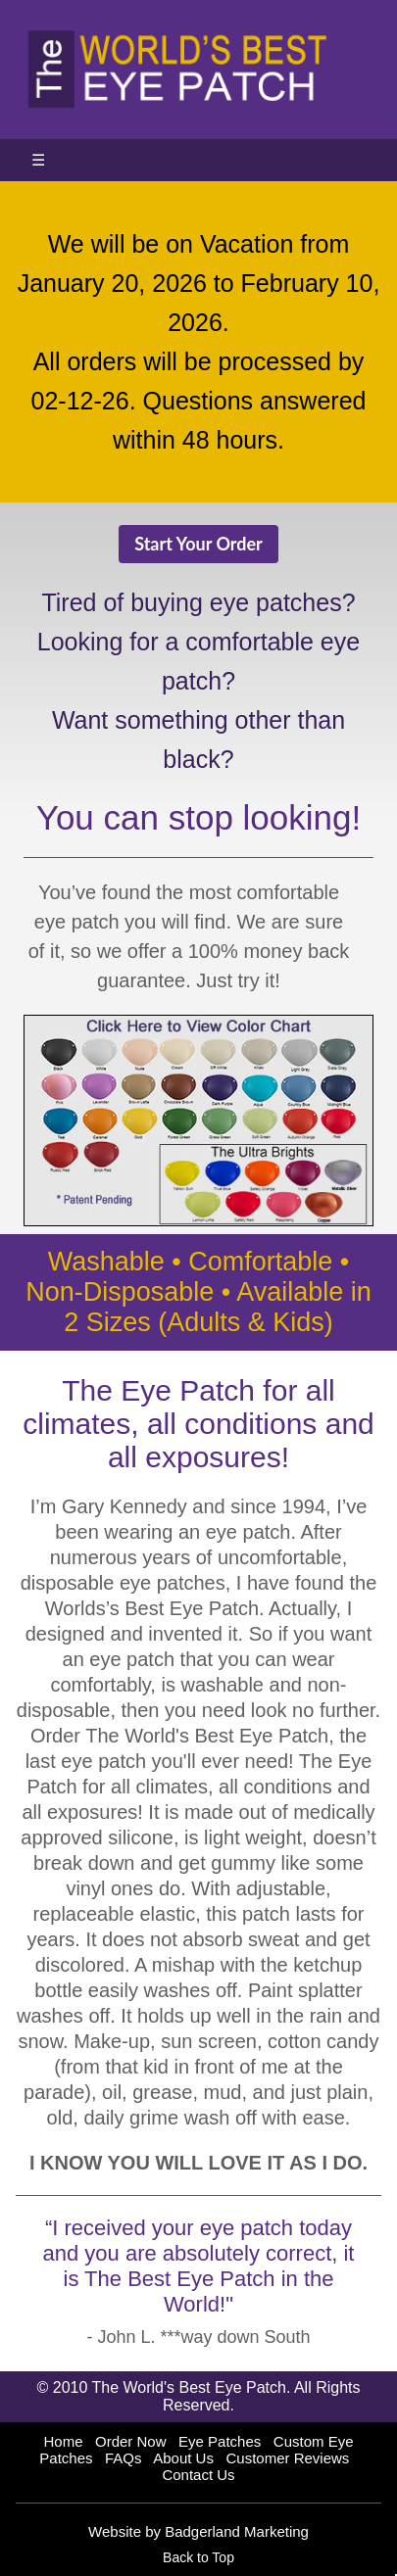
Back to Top (198, 2557)
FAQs (123, 2458)
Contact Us (198, 2474)
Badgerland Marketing (237, 2531)
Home (62, 2441)
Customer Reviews (287, 2458)
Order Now (131, 2441)
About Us (183, 2458)
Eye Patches (219, 2441)
